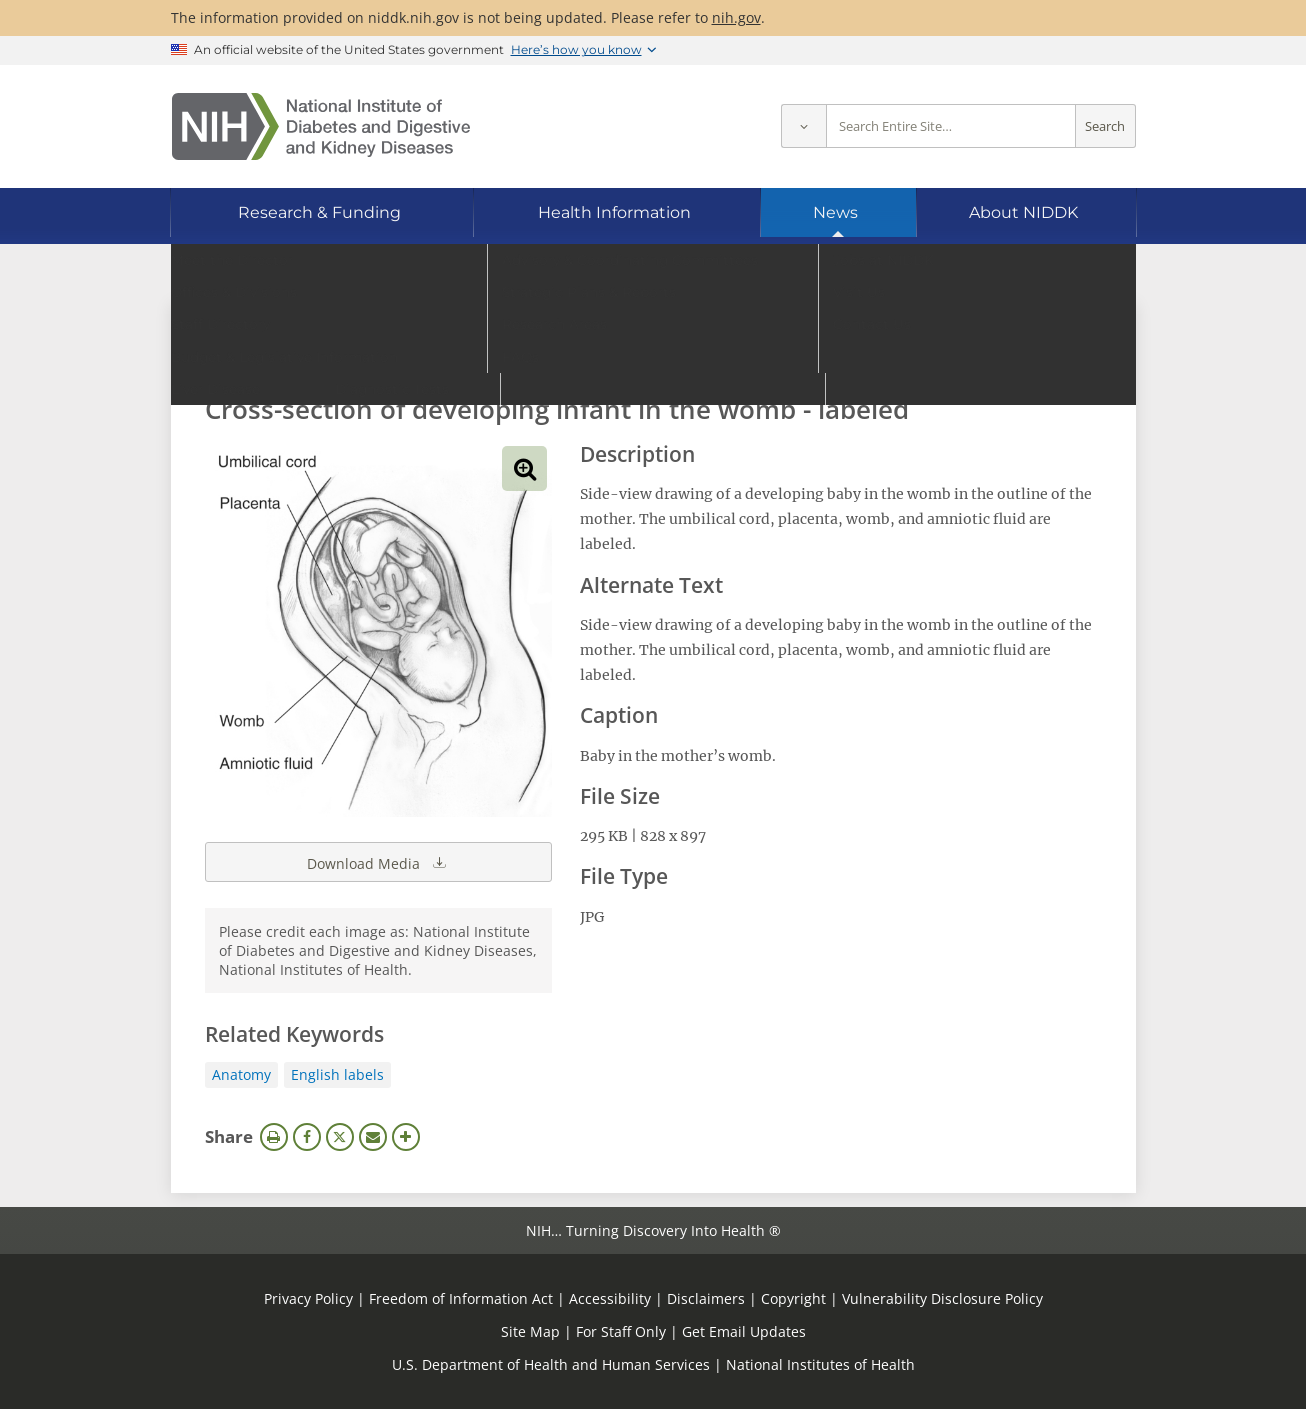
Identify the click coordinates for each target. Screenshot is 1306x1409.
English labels (337, 1074)
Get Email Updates (744, 1331)
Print (274, 1137)
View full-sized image (524, 468)
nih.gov (736, 17)
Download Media (378, 862)
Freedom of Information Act (461, 1298)
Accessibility (610, 1298)
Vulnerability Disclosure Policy (942, 1298)
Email (373, 1137)
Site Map (530, 1331)
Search (1105, 126)
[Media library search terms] (623, 354)
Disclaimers (706, 1298)
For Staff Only (621, 1331)
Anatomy (241, 1074)
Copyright (793, 1298)
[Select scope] (803, 126)
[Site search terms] (951, 126)
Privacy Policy (308, 1298)
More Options (406, 1137)
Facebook (307, 1137)
